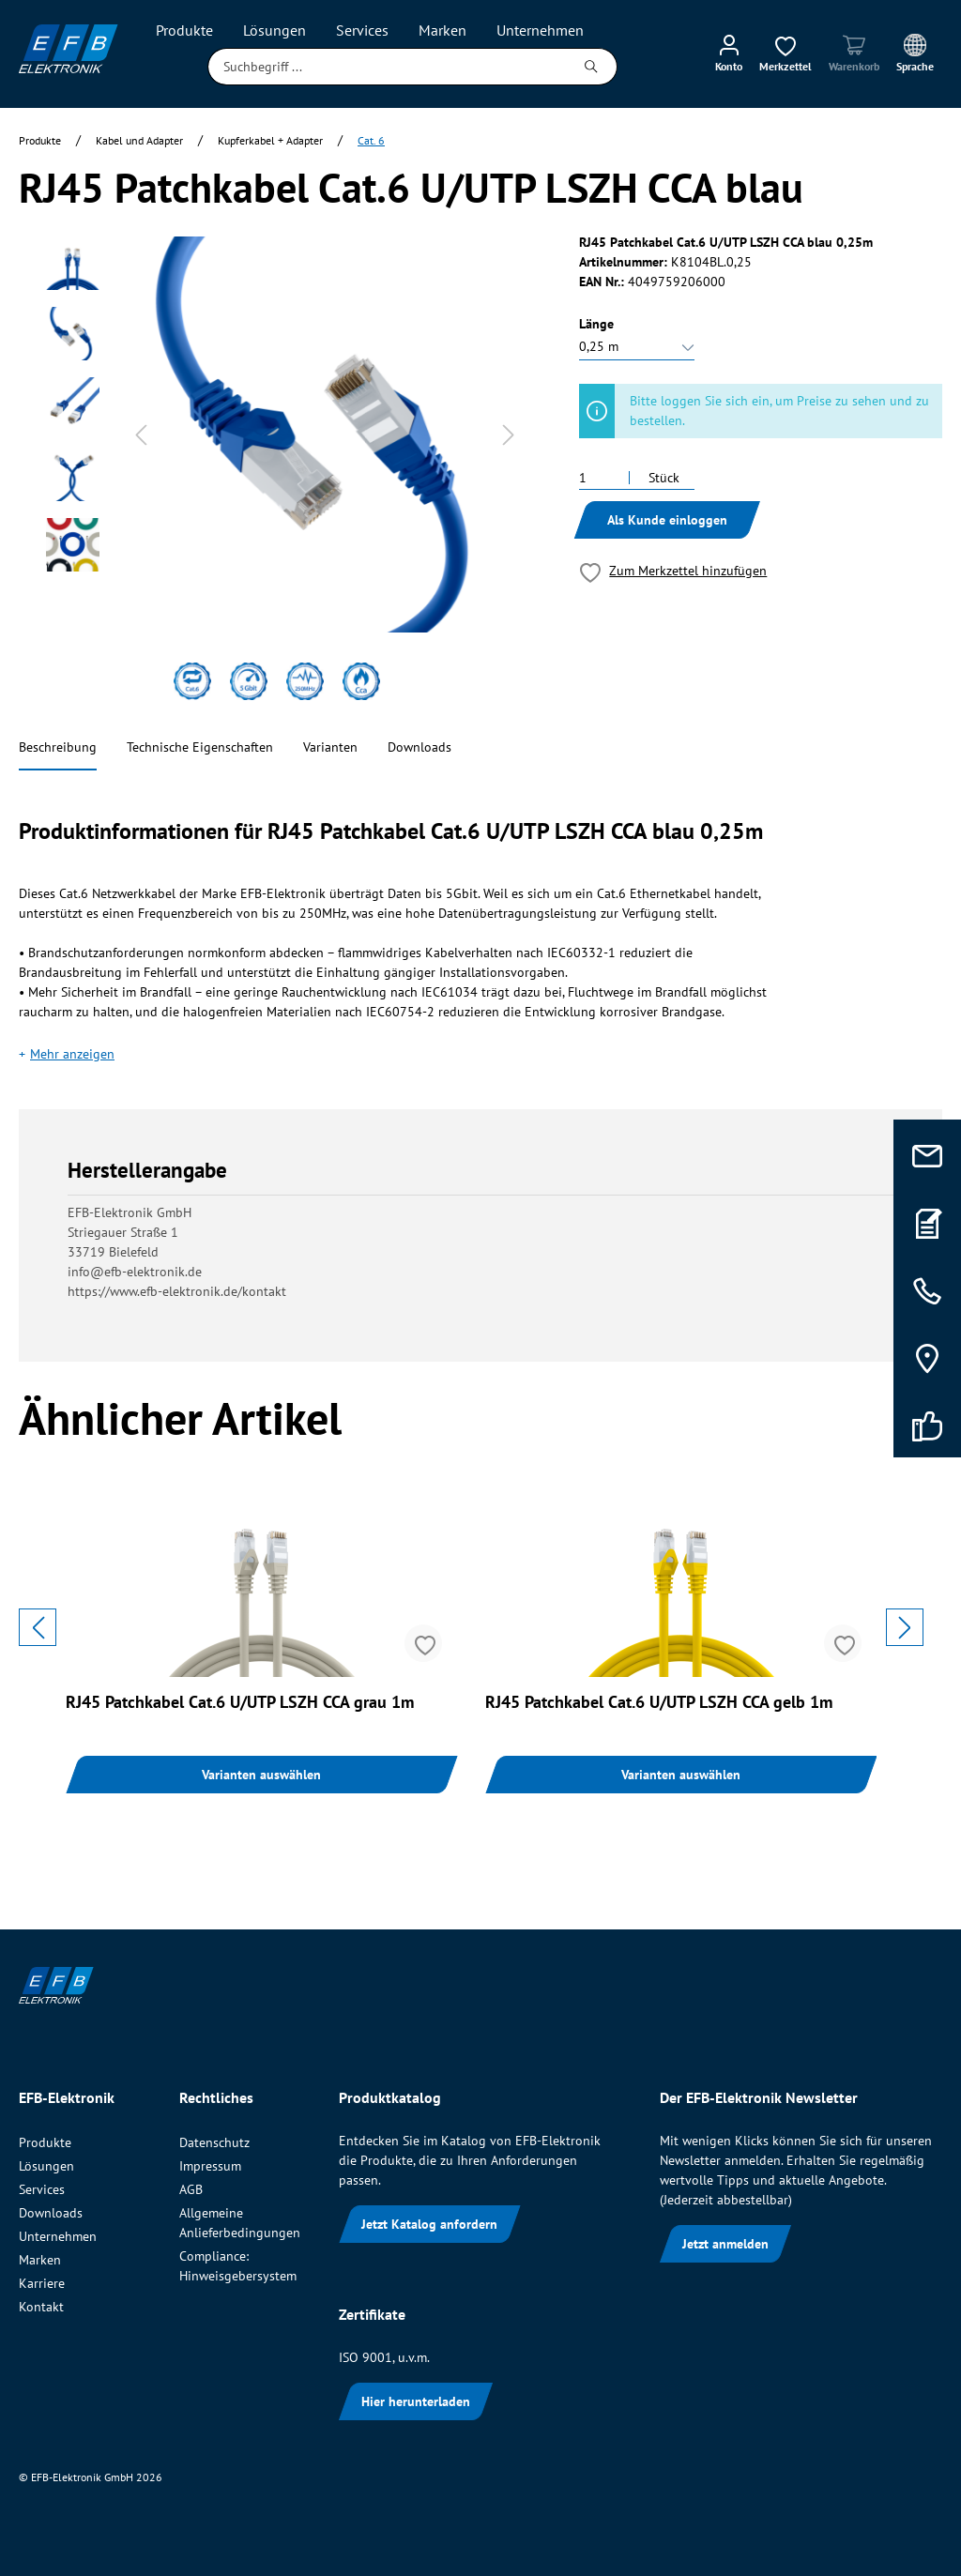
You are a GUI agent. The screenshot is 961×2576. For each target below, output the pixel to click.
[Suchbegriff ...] (387, 66)
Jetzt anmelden (725, 2243)
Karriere (42, 2283)
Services (42, 2189)
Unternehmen (58, 2236)
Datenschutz (214, 2142)
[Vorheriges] (141, 434)
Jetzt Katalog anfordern (429, 2224)
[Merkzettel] (785, 52)
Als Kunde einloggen (667, 519)
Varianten (330, 747)
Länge (596, 323)
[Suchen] (592, 66)
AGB (191, 2189)
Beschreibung (58, 747)
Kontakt (41, 2306)
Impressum (210, 2165)
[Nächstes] (509, 434)
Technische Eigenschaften (200, 747)
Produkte (45, 2142)
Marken (40, 2259)
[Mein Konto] (729, 52)
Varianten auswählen (261, 1774)
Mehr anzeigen (72, 1053)
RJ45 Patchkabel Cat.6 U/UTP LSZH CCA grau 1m (240, 1702)
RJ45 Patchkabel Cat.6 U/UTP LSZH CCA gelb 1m (658, 1702)
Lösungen (46, 2165)
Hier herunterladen (415, 2401)
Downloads (419, 747)
